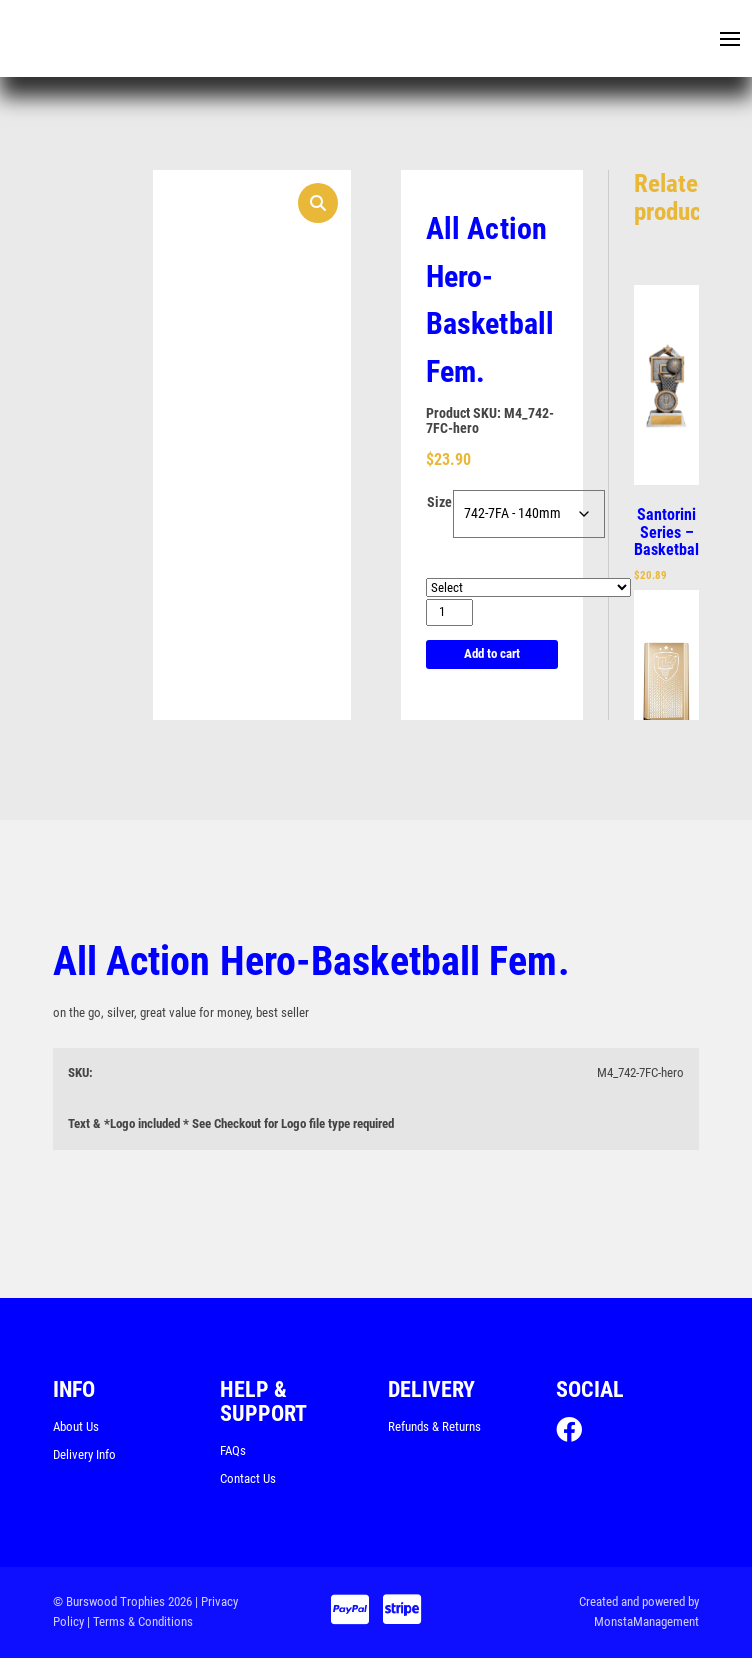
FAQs (233, 1452)
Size (439, 504)
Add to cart (492, 655)
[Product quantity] (449, 614)
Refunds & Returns (434, 1428)
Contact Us (248, 1480)
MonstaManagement (646, 1624)
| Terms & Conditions (140, 1624)
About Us (76, 1428)
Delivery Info (84, 1456)
